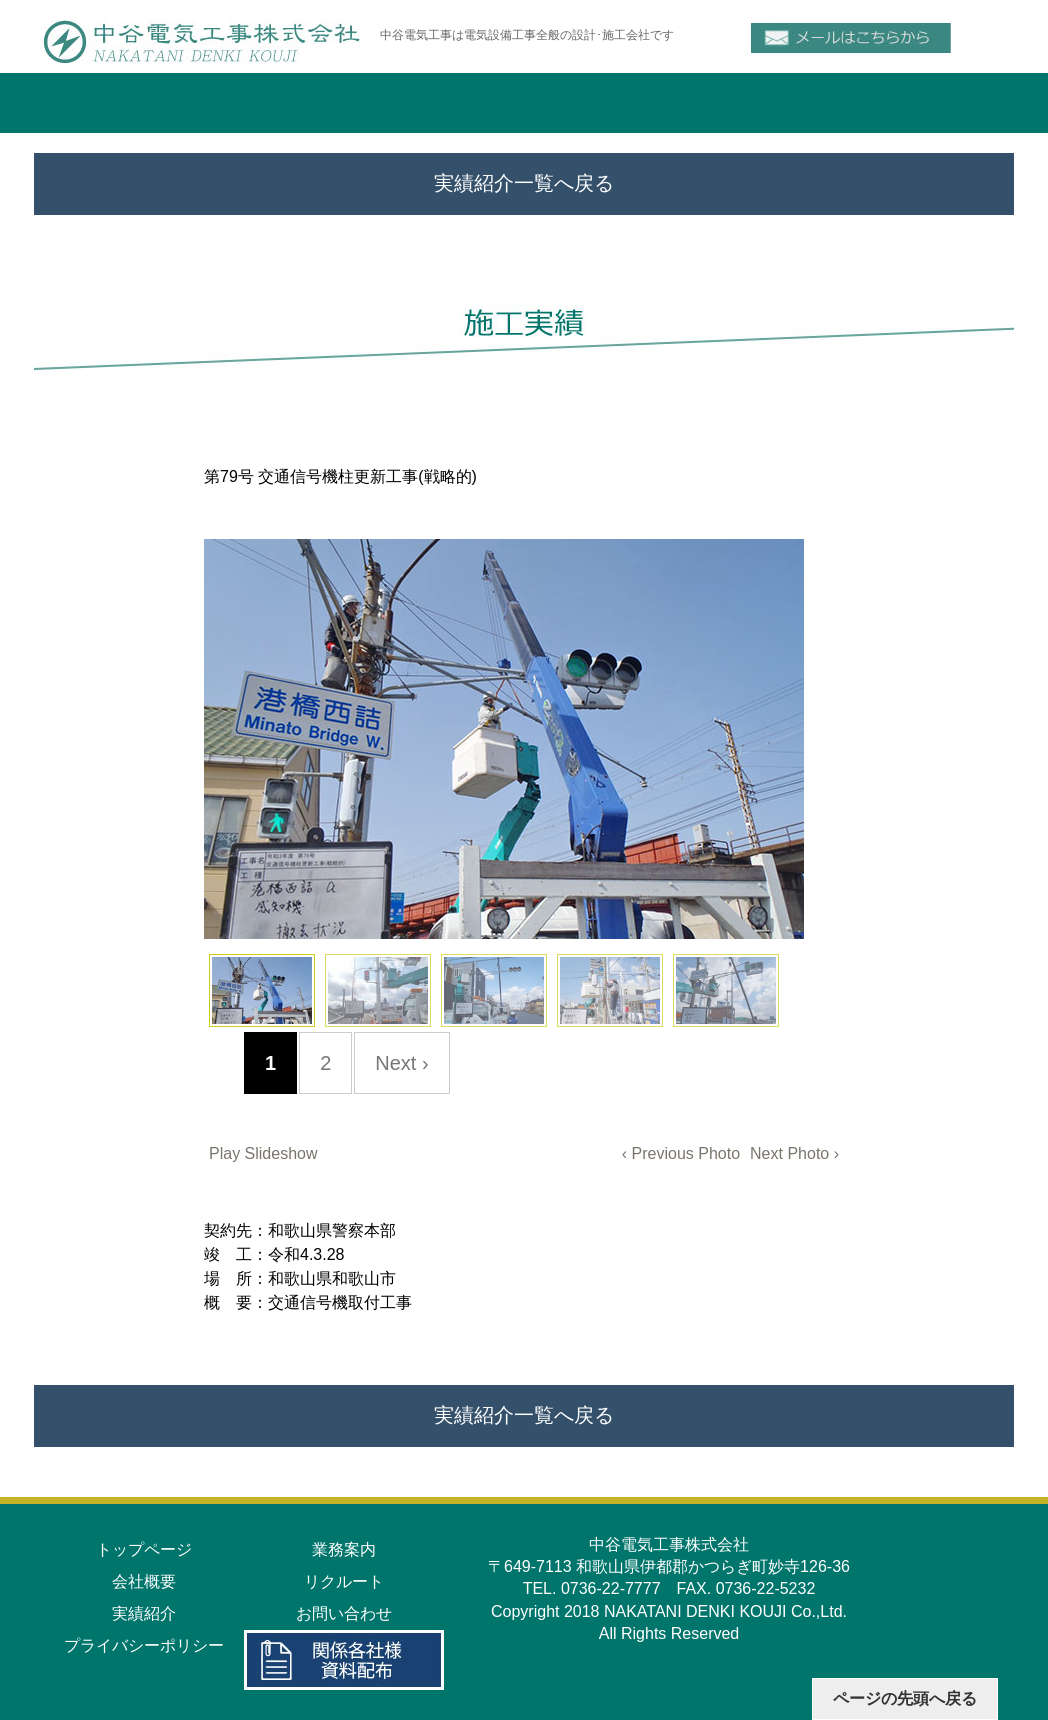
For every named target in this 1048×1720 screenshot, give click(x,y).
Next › (401, 1063)
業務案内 (344, 1549)
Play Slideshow (263, 1153)
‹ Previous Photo (681, 1153)
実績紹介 (144, 1613)
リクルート (344, 1581)
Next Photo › (794, 1153)
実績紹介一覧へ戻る (524, 183)
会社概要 (144, 1581)
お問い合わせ (344, 1613)
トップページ (144, 1549)
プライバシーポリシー (144, 1645)
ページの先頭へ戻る (905, 1698)
